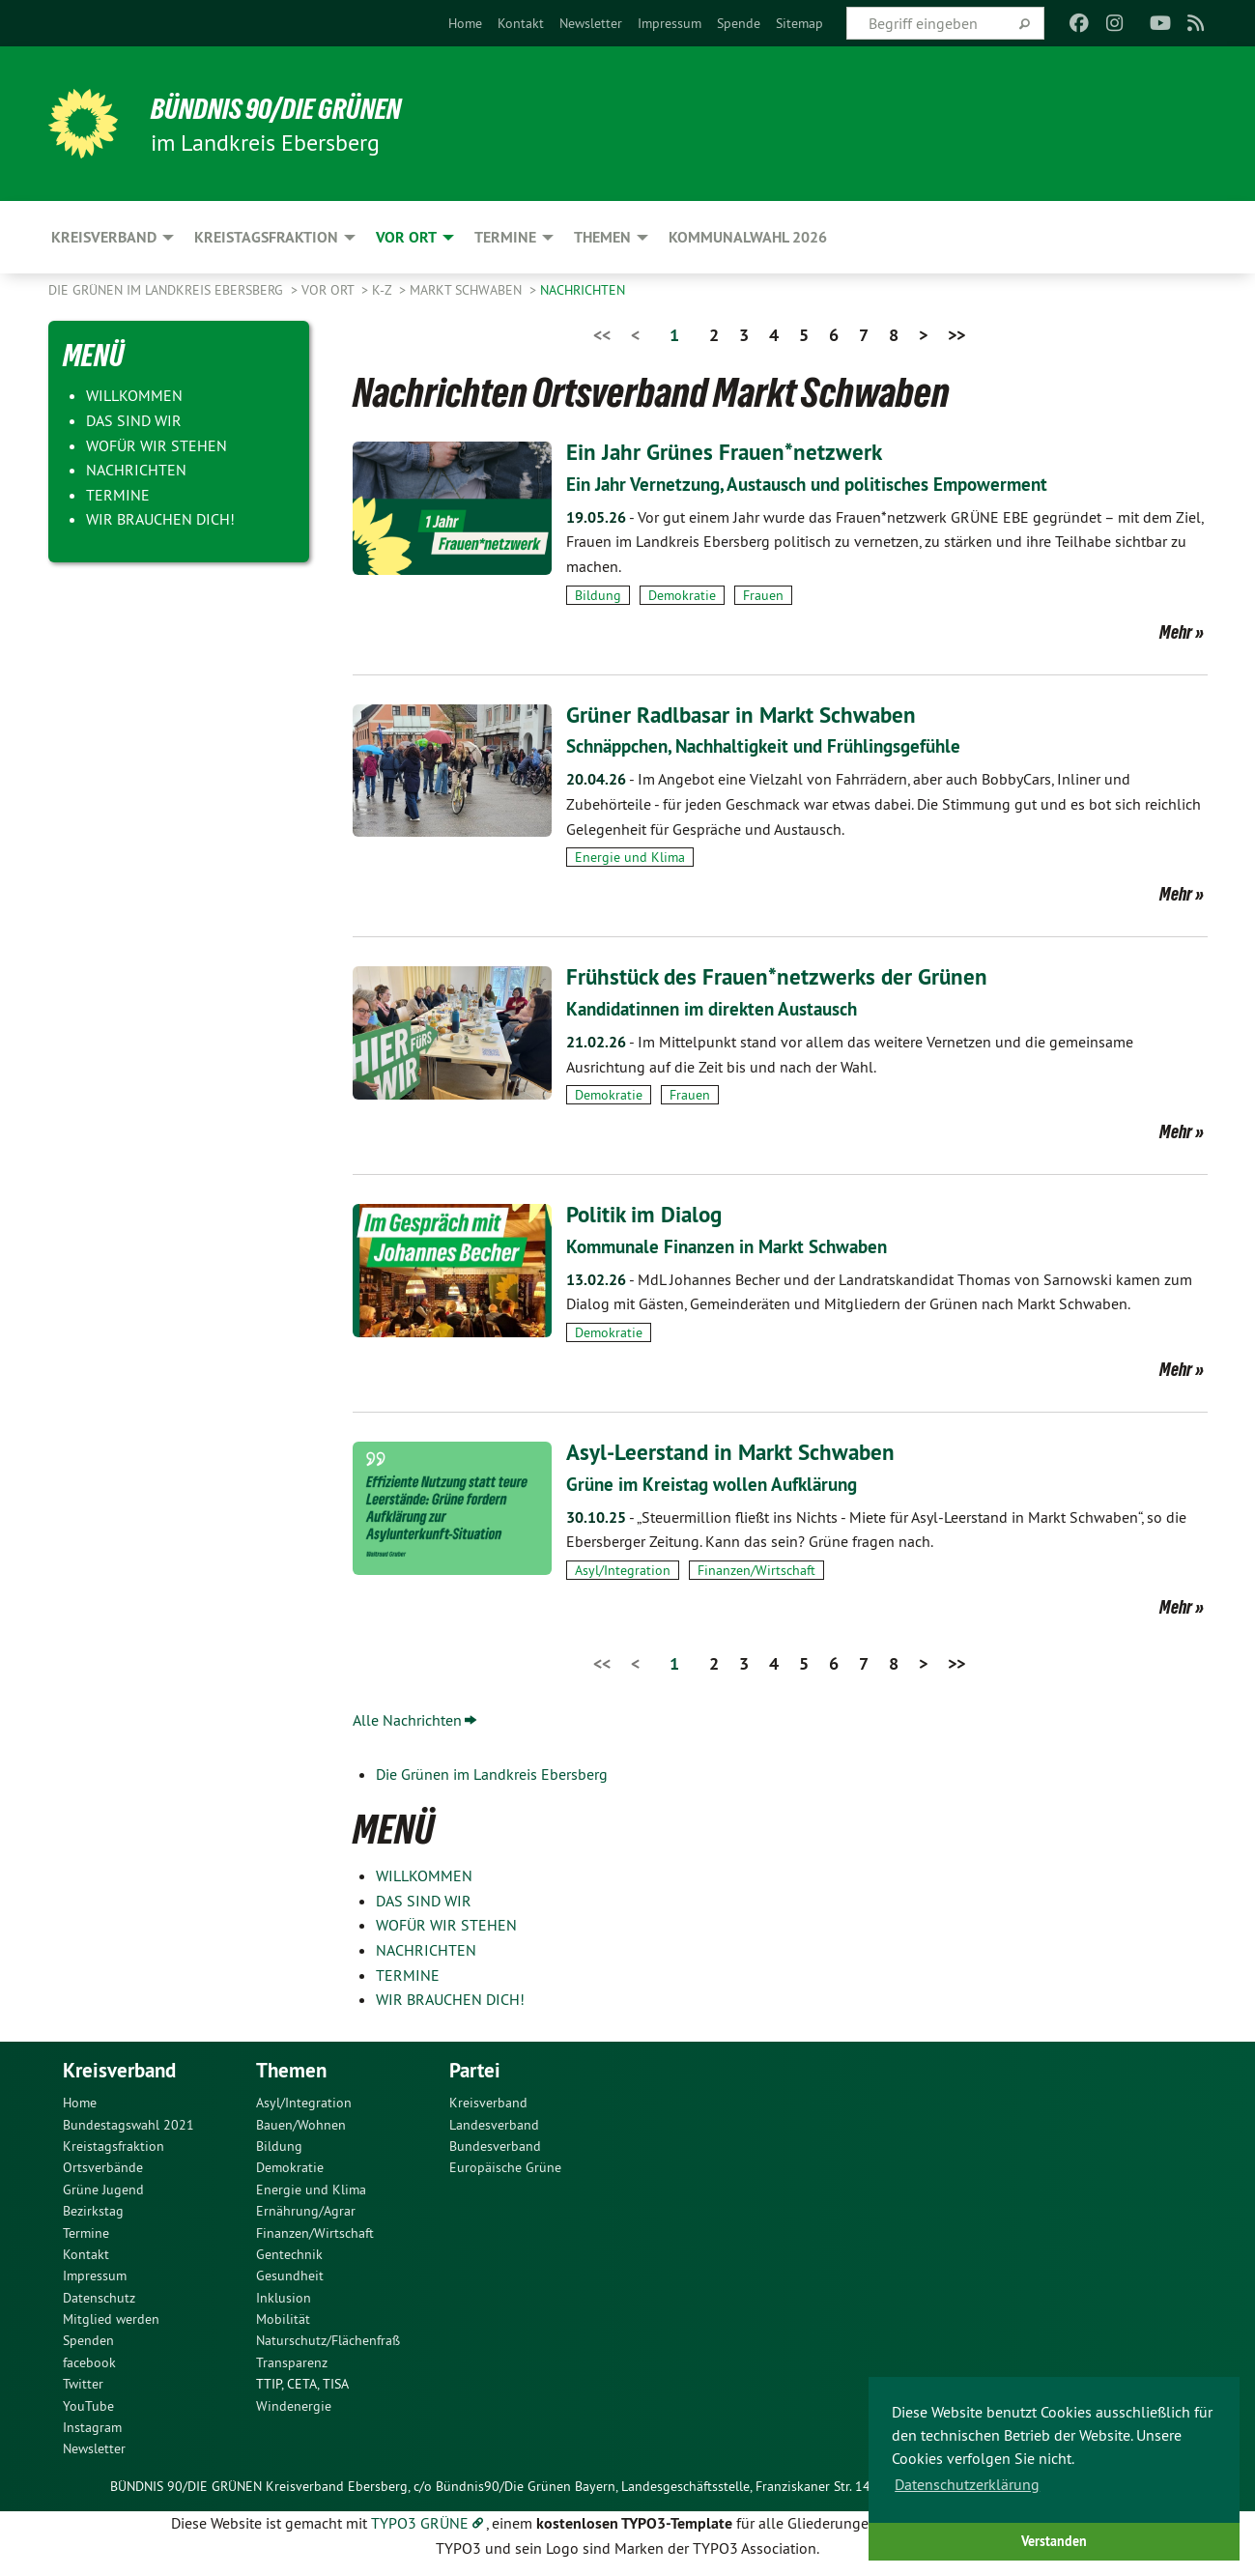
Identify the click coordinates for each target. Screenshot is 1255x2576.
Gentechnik (289, 2254)
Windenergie (293, 2406)
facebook (89, 2362)
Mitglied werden (111, 2319)
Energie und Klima (630, 857)
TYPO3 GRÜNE (420, 2523)
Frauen (763, 595)
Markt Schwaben (468, 290)
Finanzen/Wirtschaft (756, 1570)
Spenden (88, 2340)
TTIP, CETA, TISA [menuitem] (302, 2383)
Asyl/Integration (622, 1570)
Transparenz (292, 2362)
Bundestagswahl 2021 (128, 2124)
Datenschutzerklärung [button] (967, 2484)
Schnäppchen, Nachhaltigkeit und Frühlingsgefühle (777, 745)
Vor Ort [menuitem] (406, 237)
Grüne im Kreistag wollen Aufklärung (718, 1484)
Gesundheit (290, 2275)
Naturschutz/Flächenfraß (328, 2340)
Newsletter (590, 23)
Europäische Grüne (505, 2167)
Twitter (83, 2383)
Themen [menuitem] (602, 237)
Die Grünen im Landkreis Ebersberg (167, 290)
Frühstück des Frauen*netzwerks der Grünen (781, 976)
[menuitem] (465, 23)
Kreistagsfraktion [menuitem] (266, 237)
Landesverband (494, 2124)
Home (465, 23)
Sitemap (799, 23)
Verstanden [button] (1054, 2541)
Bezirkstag (93, 2210)
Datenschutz (99, 2297)
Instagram (92, 2427)
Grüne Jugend (103, 2189)
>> (956, 335)
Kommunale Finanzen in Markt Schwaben (736, 1246)
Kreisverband (488, 2102)
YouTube (88, 2406)
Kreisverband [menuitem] (104, 237)
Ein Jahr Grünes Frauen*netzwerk (727, 452)
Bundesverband (495, 2146)
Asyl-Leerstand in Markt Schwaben (735, 1452)
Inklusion (283, 2297)
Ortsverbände (103, 2167)
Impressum (669, 23)
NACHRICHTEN (582, 290)
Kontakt (521, 23)
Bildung (598, 595)
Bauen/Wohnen (301, 2124)
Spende (738, 23)
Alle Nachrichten (407, 1720)
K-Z (383, 290)
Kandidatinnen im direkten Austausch (719, 1008)
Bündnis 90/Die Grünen (286, 108)
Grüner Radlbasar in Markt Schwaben (747, 715)
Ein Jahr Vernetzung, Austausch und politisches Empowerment (819, 484)
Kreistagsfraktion (113, 2146)
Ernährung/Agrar (306, 2210)
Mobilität (283, 2319)
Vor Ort (329, 290)
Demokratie (682, 595)
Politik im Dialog (647, 1214)
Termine (86, 2233)
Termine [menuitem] (505, 237)
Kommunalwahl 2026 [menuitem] (748, 237)
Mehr (1175, 632)
